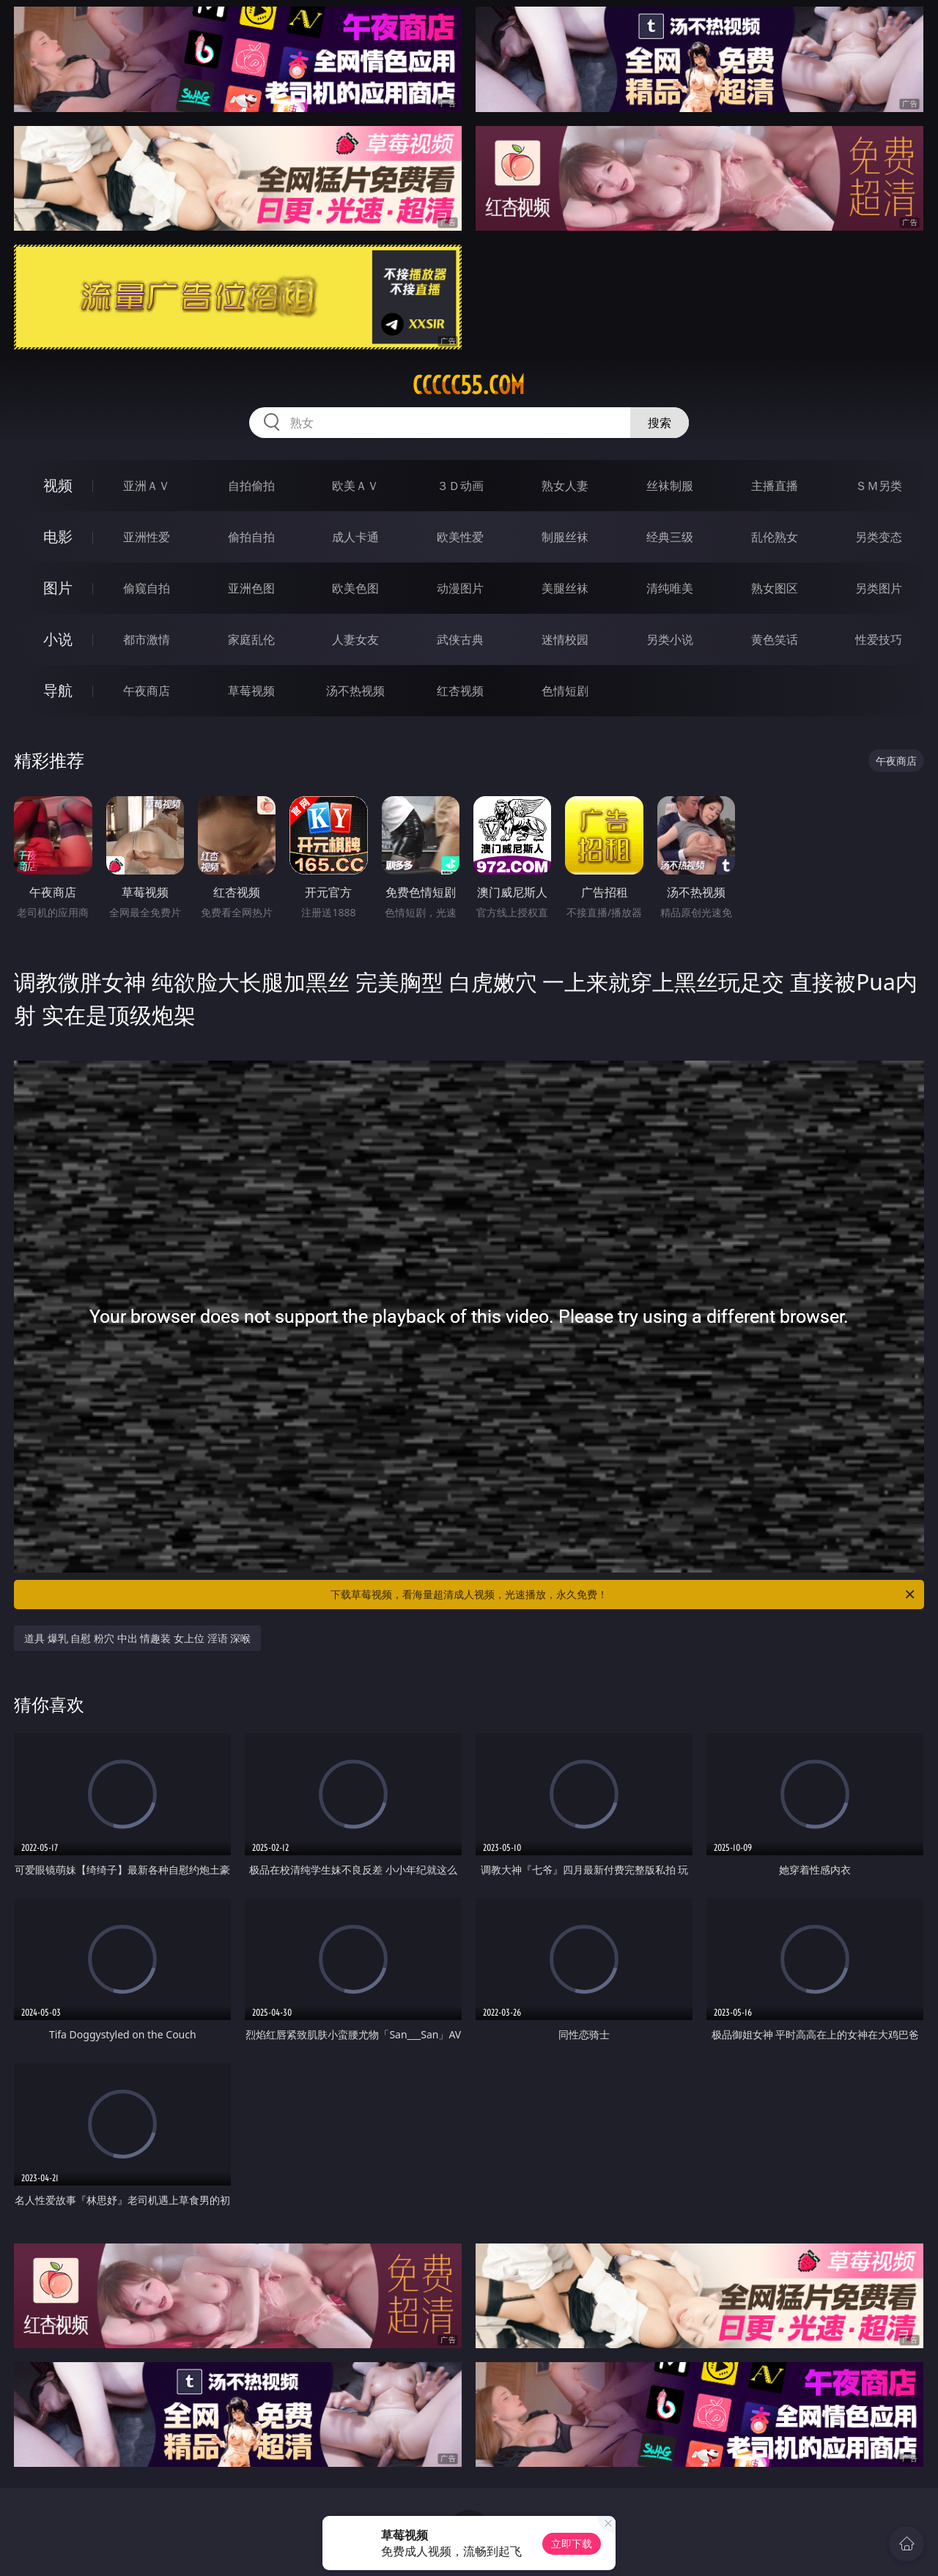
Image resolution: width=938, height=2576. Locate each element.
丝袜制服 (669, 486)
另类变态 (878, 537)
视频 (58, 485)
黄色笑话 (774, 639)
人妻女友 (355, 639)
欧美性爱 (460, 537)
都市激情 (146, 639)
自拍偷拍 (251, 486)
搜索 (659, 423)
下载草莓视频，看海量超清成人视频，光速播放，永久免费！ (623, 1594)
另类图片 (878, 588)
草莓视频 (251, 691)
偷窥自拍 (146, 588)
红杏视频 (460, 691)
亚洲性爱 (146, 537)
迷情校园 (565, 639)
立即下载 (571, 2543)
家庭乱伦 (251, 639)
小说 (58, 639)
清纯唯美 (669, 588)
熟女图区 (774, 588)
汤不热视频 (355, 691)
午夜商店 (146, 691)
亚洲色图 (251, 588)
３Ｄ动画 (460, 486)
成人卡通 (355, 537)
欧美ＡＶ (355, 486)
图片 (58, 588)
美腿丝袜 (565, 588)
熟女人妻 (565, 486)
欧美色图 (355, 588)
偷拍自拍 (251, 537)
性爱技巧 (878, 639)
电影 (58, 536)
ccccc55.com (469, 385)
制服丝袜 (565, 537)
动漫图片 (460, 588)
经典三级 (669, 537)
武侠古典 (460, 639)
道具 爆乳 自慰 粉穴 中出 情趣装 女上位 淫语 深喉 (137, 1638)
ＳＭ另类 (878, 486)
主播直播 (774, 486)
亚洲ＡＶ (146, 486)
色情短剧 (565, 691)
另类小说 (669, 639)
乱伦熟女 (774, 537)
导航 (58, 690)
